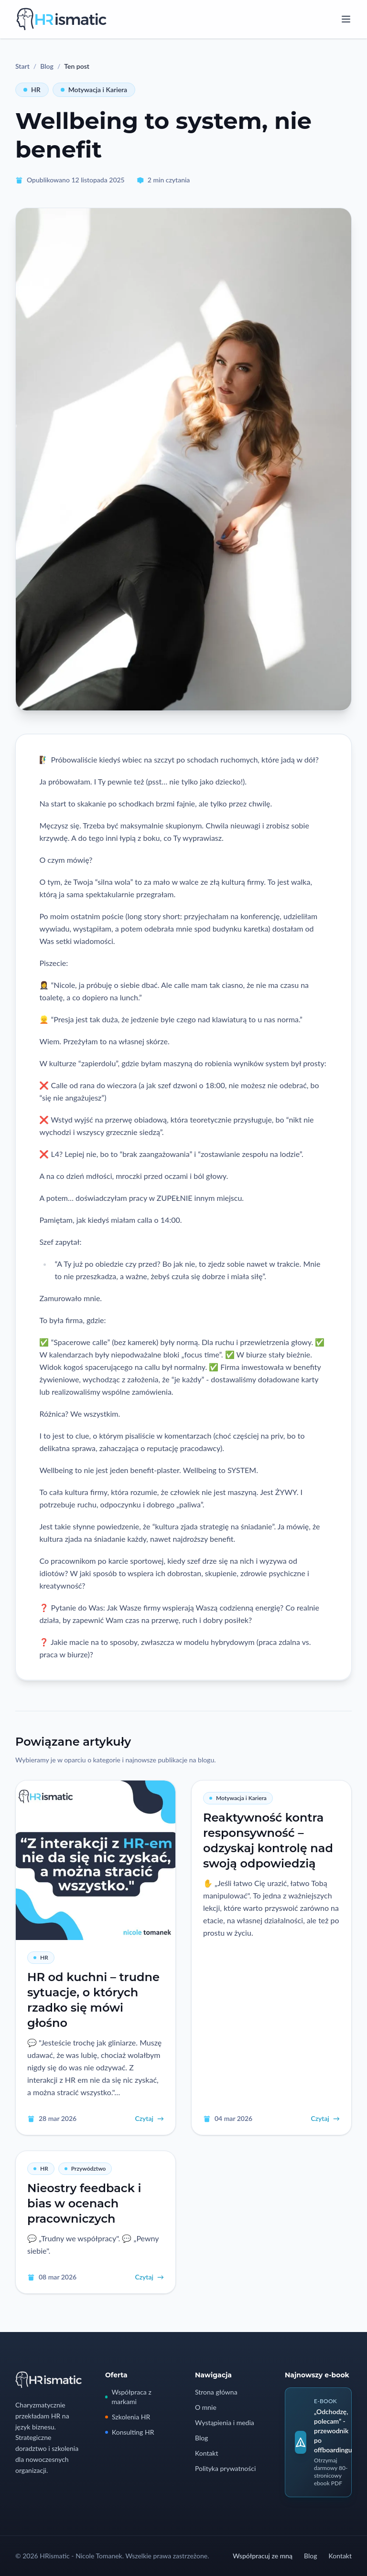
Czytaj (149, 2118)
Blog (47, 66)
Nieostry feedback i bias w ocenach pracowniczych (84, 2203)
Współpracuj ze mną (262, 2556)
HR (32, 89)
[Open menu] (346, 19)
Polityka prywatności (225, 2468)
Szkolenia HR (127, 2417)
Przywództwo (85, 2168)
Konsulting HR (129, 2432)
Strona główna (216, 2392)
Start (22, 66)
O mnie (205, 2407)
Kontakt (206, 2453)
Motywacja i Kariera (94, 89)
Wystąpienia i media (224, 2422)
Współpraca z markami (128, 2397)
